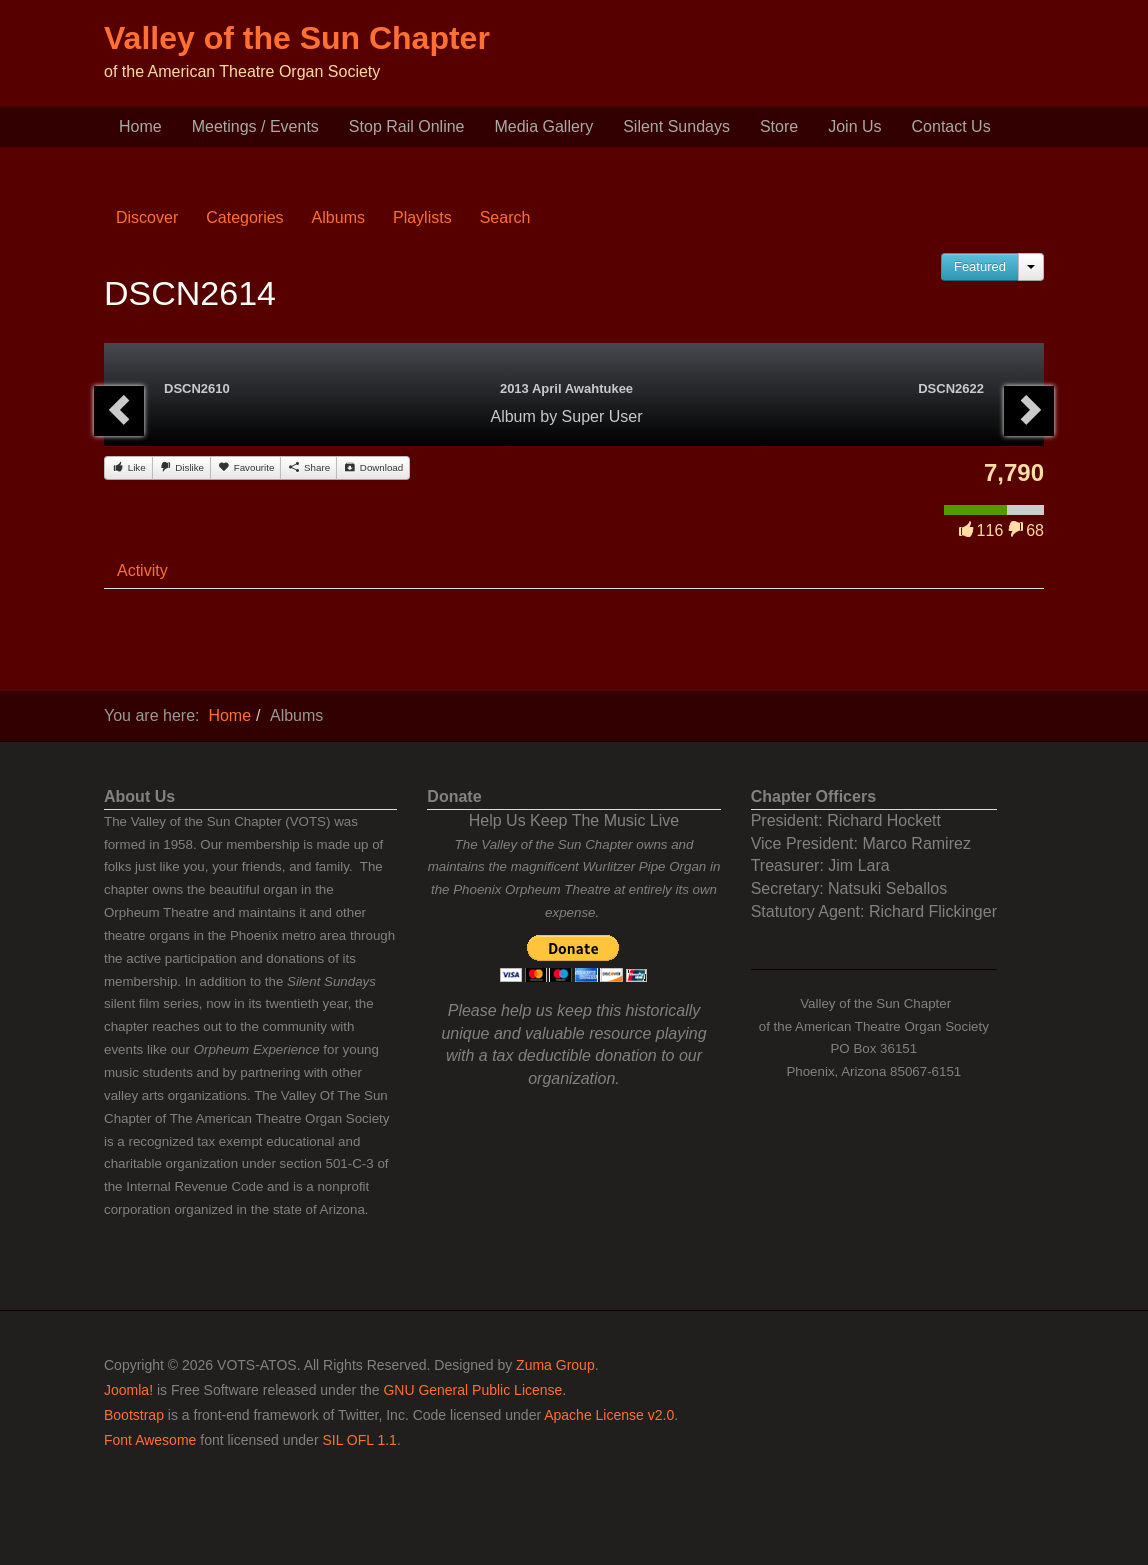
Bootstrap (134, 1415)
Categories (244, 217)
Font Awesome (150, 1440)
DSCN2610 (197, 388)
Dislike (181, 467)
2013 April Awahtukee (566, 388)
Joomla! (128, 1390)
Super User (602, 416)
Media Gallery (543, 126)
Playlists (422, 217)
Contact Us (951, 126)
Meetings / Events (255, 126)
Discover (147, 217)
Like (128, 467)
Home (140, 126)
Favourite (245, 467)
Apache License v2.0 (609, 1415)
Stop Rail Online (407, 126)
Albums (338, 217)
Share (308, 467)
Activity (142, 570)
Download (373, 467)
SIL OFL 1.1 (359, 1440)
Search (505, 217)
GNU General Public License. (474, 1390)
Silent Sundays (676, 126)
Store (779, 126)
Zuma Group (555, 1365)
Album (512, 416)
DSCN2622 (951, 388)
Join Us (854, 126)
